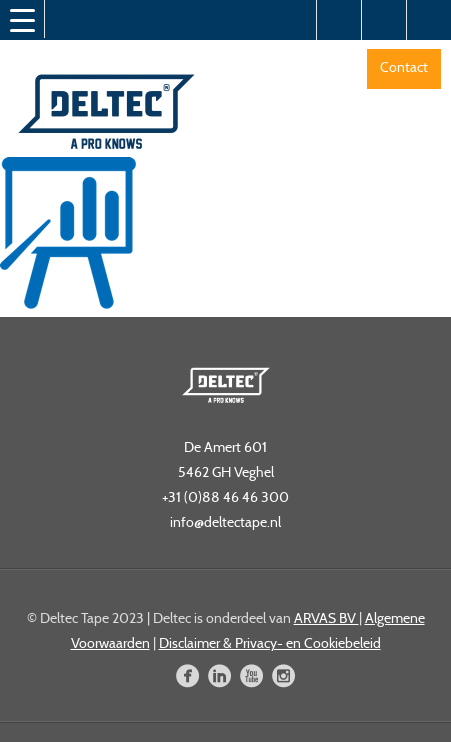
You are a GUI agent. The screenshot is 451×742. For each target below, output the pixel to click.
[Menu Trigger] (22, 20)
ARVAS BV (326, 618)
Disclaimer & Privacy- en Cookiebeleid (270, 643)
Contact (404, 67)
